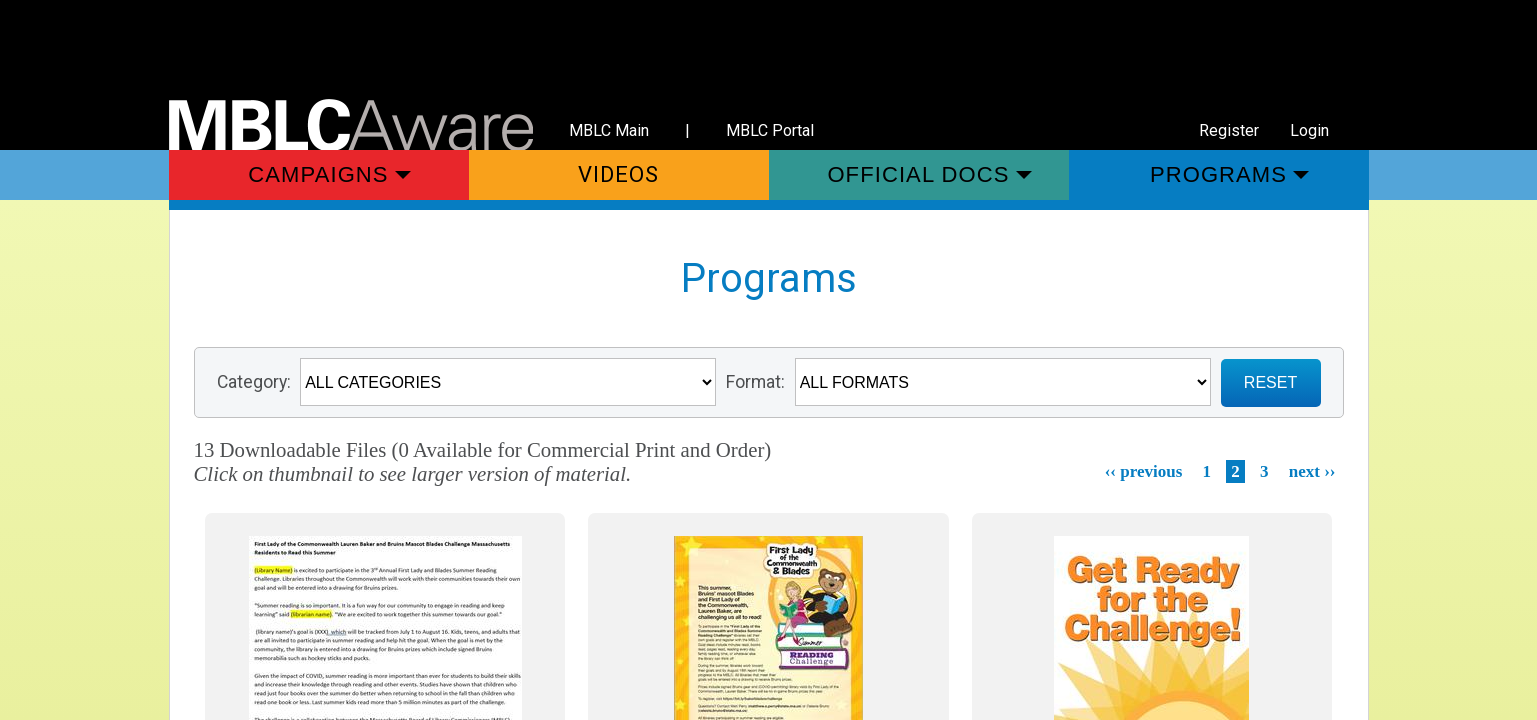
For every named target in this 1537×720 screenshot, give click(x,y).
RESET (1270, 382)
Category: (254, 382)
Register (1229, 130)
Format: (755, 382)
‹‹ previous (1144, 471)
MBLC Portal (770, 130)
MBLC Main (609, 130)
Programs (1218, 174)
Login (1309, 130)
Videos (619, 174)
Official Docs (918, 174)
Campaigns (318, 174)
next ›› (1312, 471)
